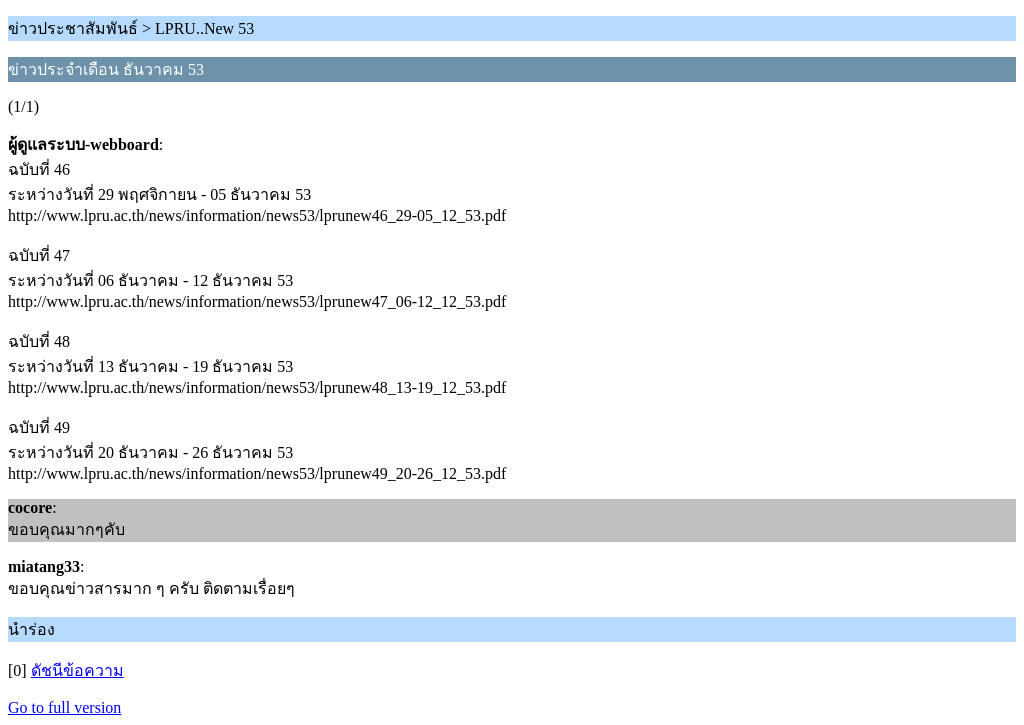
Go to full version (64, 707)
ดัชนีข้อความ (77, 670)
